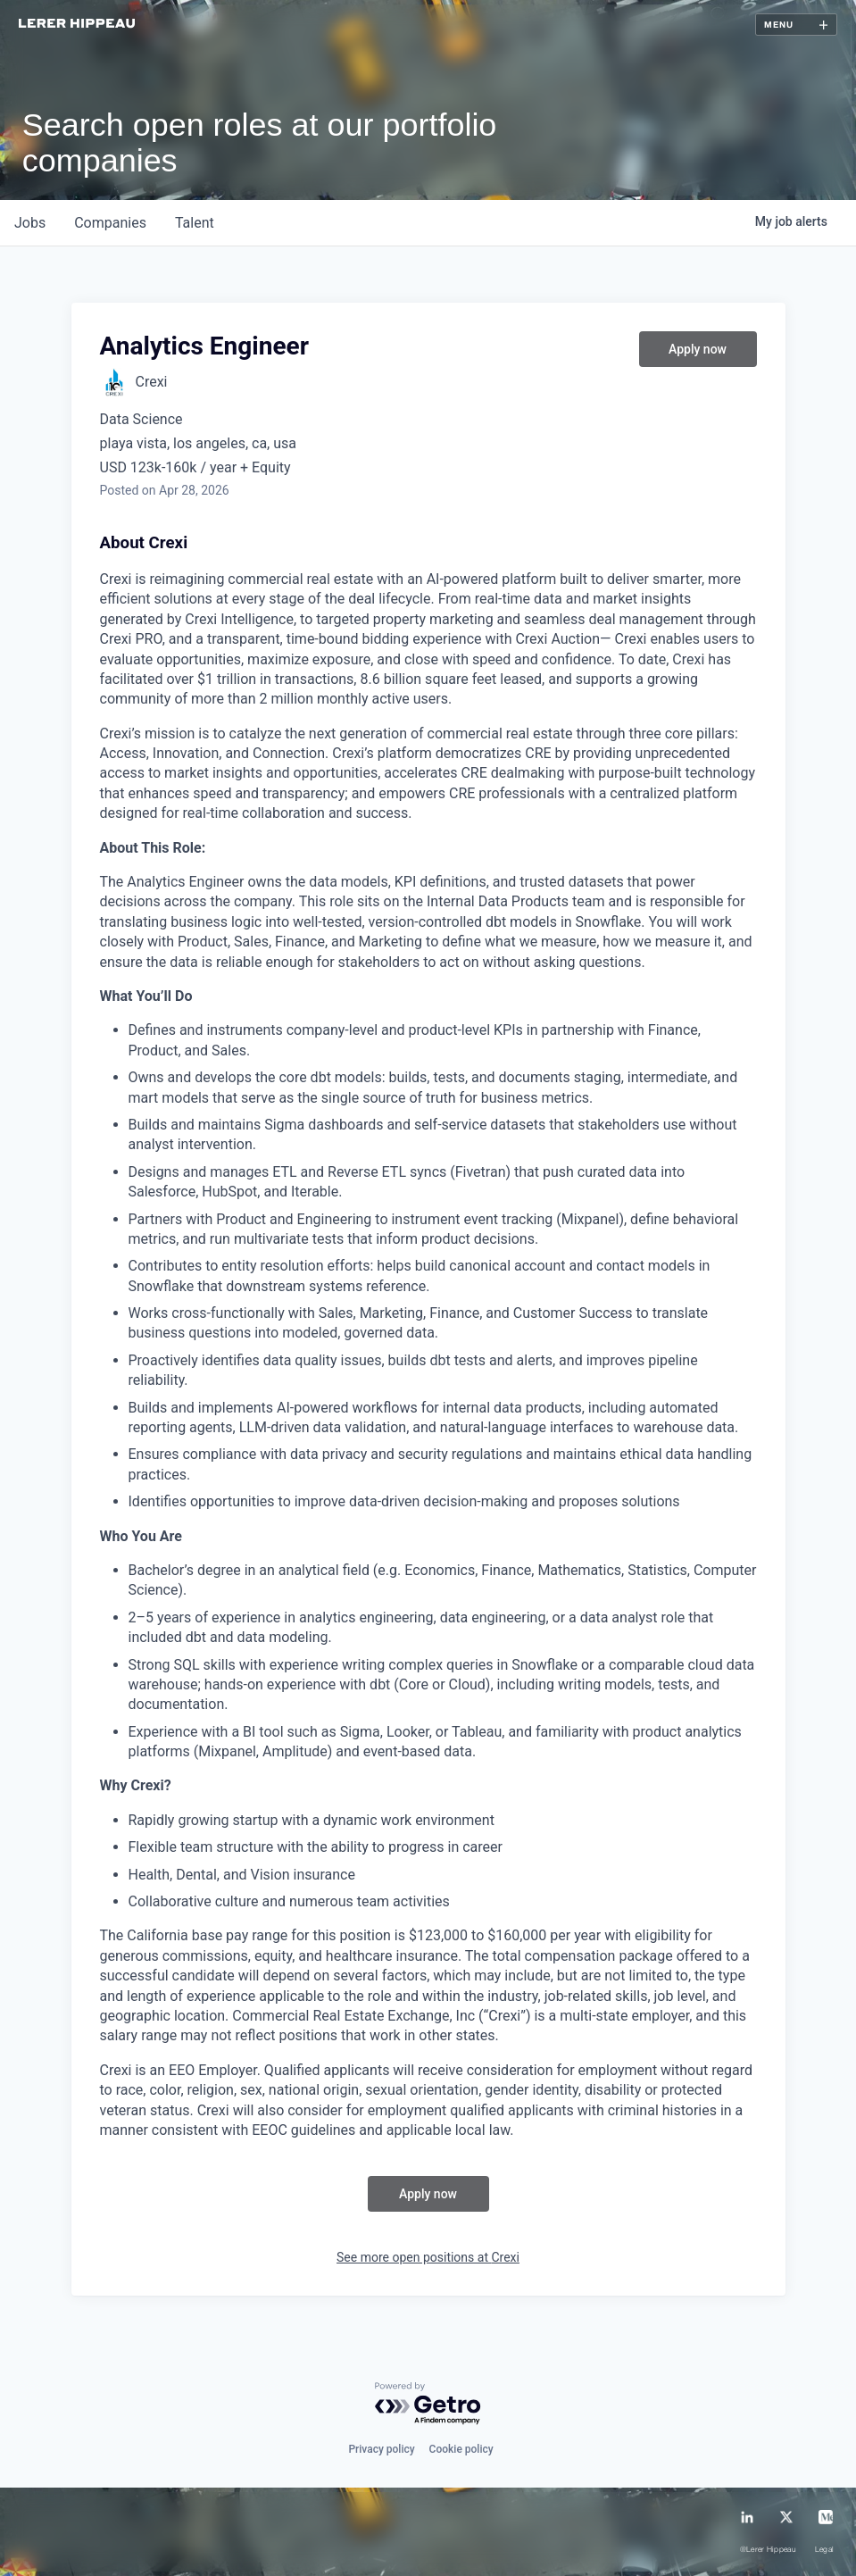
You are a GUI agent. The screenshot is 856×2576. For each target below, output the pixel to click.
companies (110, 222)
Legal (824, 2550)
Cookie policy (461, 2449)
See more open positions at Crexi (428, 2257)
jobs (30, 222)
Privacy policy (381, 2449)
